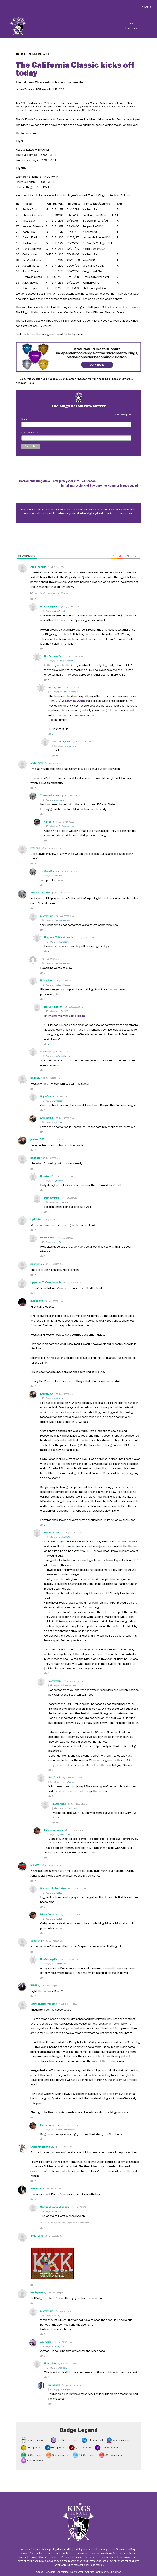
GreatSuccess (52, 1533)
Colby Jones (49, 378)
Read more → (97, 2565)
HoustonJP (46, 1176)
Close (144, 7)
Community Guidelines (108, 2572)
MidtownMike (51, 1198)
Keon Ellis (104, 378)
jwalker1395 (47, 1118)
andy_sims (36, 763)
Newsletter (76, 2572)
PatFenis (35, 848)
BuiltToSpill (54, 1777)
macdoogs (36, 1301)
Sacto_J (49, 822)
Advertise (63, 2572)
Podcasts (50, 2572)
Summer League (39, 54)
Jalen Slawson (67, 378)
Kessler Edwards (122, 378)
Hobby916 (46, 980)
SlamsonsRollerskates (53, 1888)
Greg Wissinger (27, 89)
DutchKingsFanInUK (42, 2147)
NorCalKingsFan (49, 607)
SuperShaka (47, 1096)
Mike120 (35, 1865)
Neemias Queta (25, 383)
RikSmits (35, 2189)
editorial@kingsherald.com (95, 513)
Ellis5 (33, 1985)
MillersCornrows (53, 1830)
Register (137, 28)
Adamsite (45, 2342)
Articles (21, 54)
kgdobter (36, 1078)
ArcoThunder (38, 567)
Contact (89, 2572)
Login (128, 28)
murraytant (55, 687)
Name (25, 419)
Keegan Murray (87, 378)
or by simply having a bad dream (64, 1015)
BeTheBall (54, 2385)
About (39, 2572)
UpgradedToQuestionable (58, 937)
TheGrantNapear (49, 795)
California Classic (30, 378)
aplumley (45, 1052)
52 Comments (43, 89)
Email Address (29, 433)
